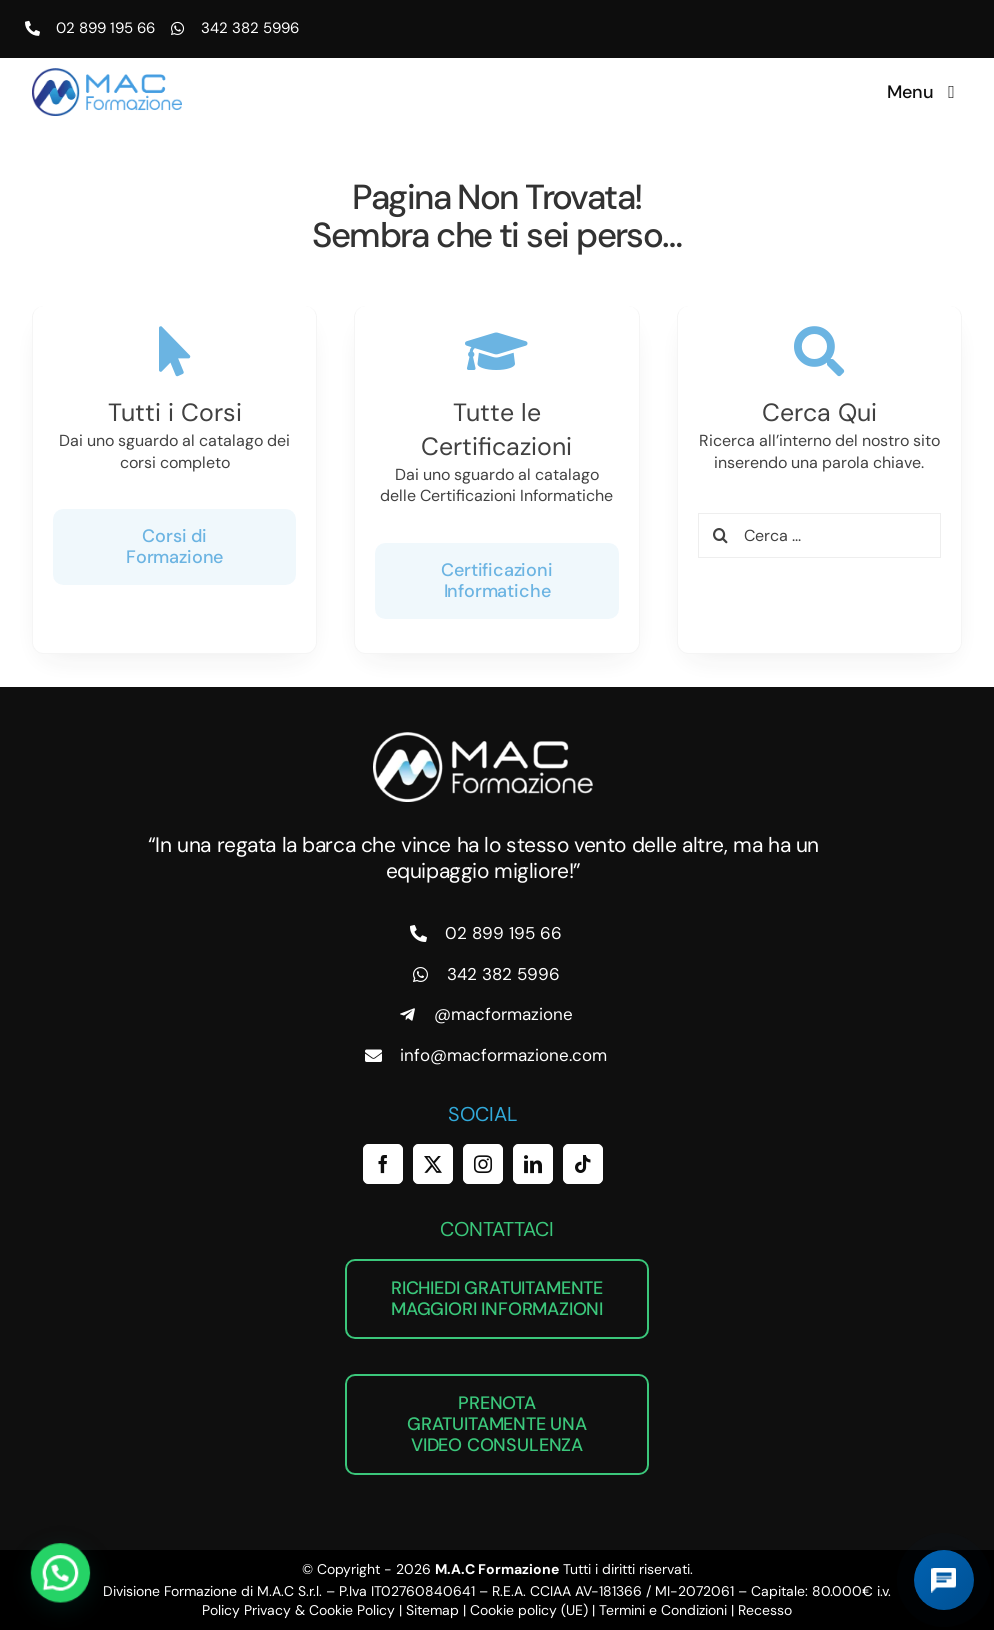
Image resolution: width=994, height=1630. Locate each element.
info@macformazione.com (503, 1055)
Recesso (765, 1610)
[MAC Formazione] (483, 739)
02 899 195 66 (105, 28)
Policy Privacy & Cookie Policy (298, 1610)
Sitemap (432, 1610)
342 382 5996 (250, 28)
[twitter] (433, 1164)
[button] (30, 1583)
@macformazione (503, 1014)
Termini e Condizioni (663, 1610)
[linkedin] (533, 1164)
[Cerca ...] (819, 531)
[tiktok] (583, 1164)
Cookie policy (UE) (529, 1610)
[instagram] (483, 1164)
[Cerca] (720, 531)
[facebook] (383, 1164)
